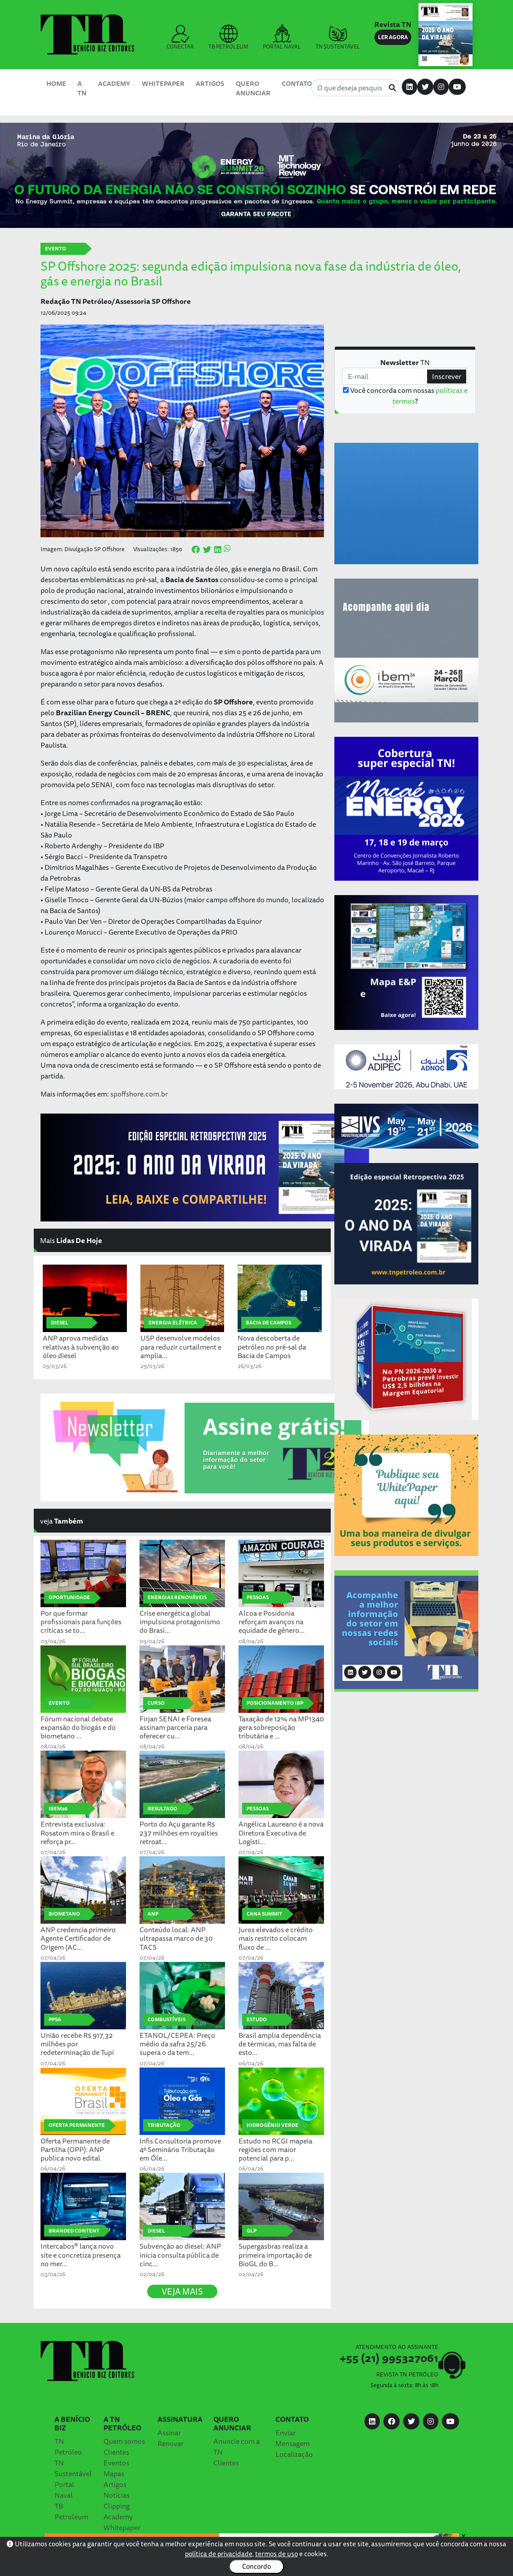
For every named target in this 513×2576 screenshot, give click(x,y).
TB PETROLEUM (228, 38)
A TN (81, 88)
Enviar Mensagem (292, 2438)
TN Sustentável (73, 2468)
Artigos (210, 83)
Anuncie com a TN (236, 2446)
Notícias (117, 2495)
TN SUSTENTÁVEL (337, 38)
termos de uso (276, 2554)
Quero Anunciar (253, 88)
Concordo (256, 2566)
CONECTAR (180, 38)
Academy (114, 83)
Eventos (116, 2463)
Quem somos (124, 2441)
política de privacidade (218, 2554)
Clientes (116, 2452)
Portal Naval (64, 2489)
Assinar (169, 2432)
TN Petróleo (68, 2446)
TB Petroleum (71, 2511)
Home (56, 83)
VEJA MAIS (182, 2291)
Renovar (171, 2443)
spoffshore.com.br (139, 1094)
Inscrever (446, 376)
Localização (294, 2454)
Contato (297, 83)
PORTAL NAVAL (282, 38)
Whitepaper (163, 83)
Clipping (117, 2506)
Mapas (114, 2473)
